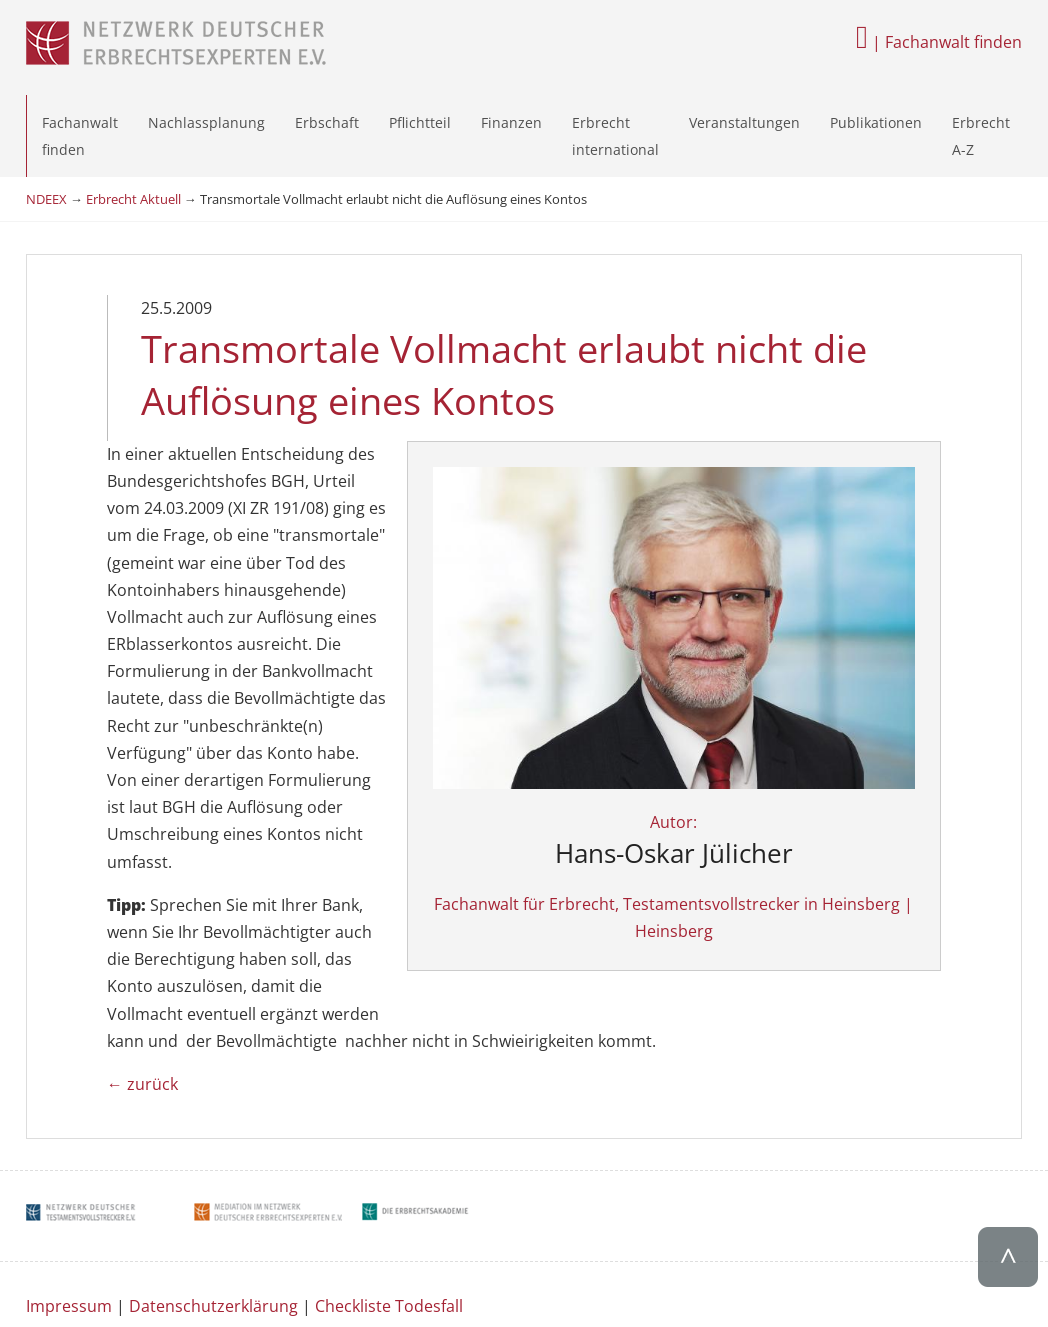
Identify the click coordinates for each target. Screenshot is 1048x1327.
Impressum (69, 1034)
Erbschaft (327, 122)
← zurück (142, 812)
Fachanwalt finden (80, 136)
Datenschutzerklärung (213, 1034)
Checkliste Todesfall (389, 1034)
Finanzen (511, 122)
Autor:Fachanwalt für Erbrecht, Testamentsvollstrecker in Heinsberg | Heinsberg (829, 678)
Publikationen (876, 122)
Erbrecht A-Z (981, 136)
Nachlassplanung (206, 122)
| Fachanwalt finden (939, 42)
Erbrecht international (615, 136)
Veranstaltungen (744, 122)
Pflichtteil (420, 122)
